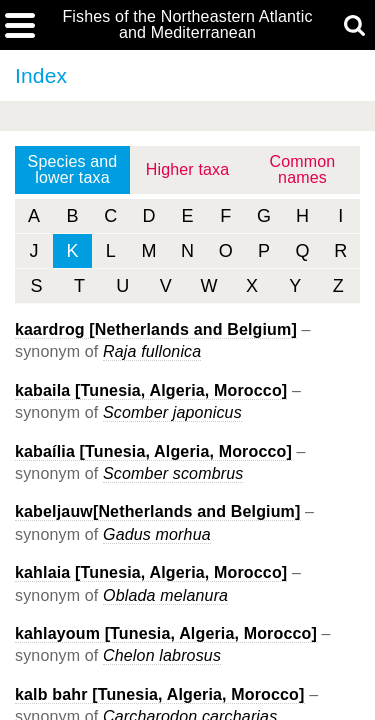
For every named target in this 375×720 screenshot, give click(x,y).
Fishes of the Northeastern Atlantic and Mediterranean (187, 25)
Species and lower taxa (73, 169)
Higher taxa (188, 169)
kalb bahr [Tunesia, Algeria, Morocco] (160, 694)
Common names (303, 169)
